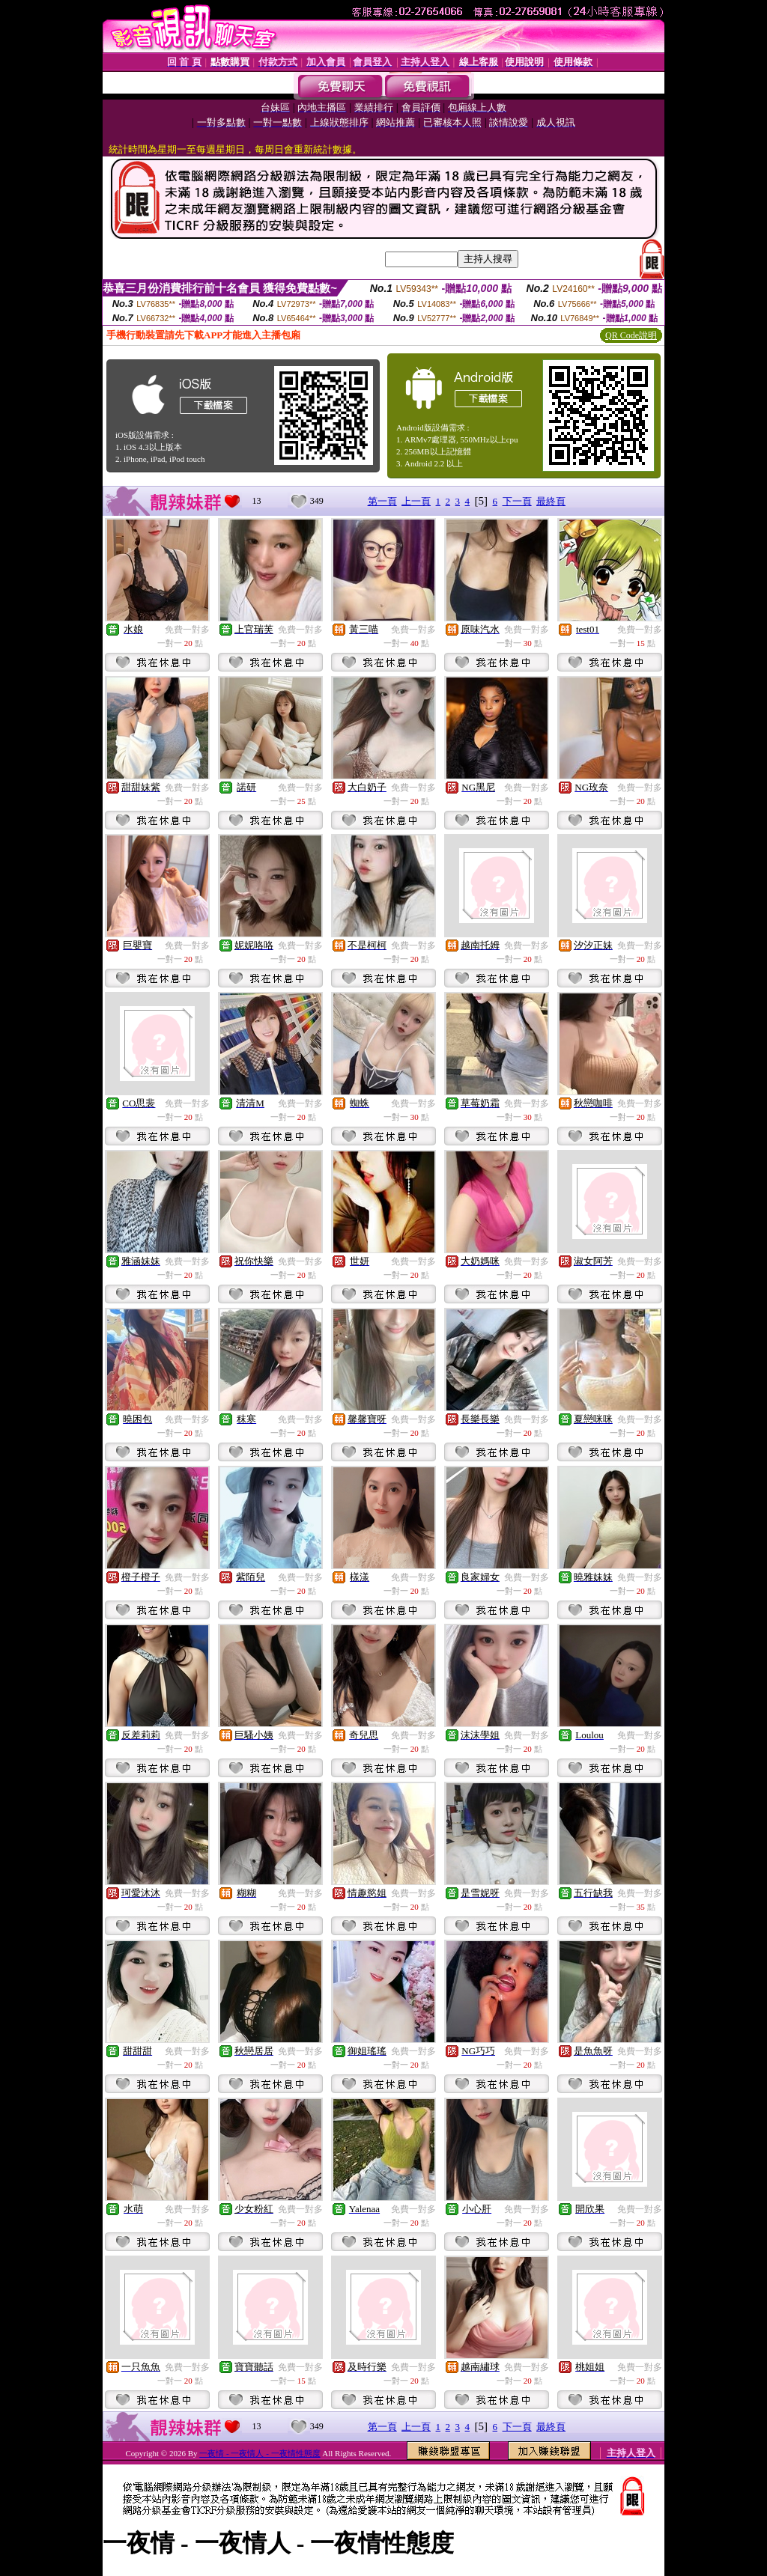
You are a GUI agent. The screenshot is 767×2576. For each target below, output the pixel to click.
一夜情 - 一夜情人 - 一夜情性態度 (259, 2453)
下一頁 (517, 501)
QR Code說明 (631, 335)
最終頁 (551, 501)
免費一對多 (187, 629)
